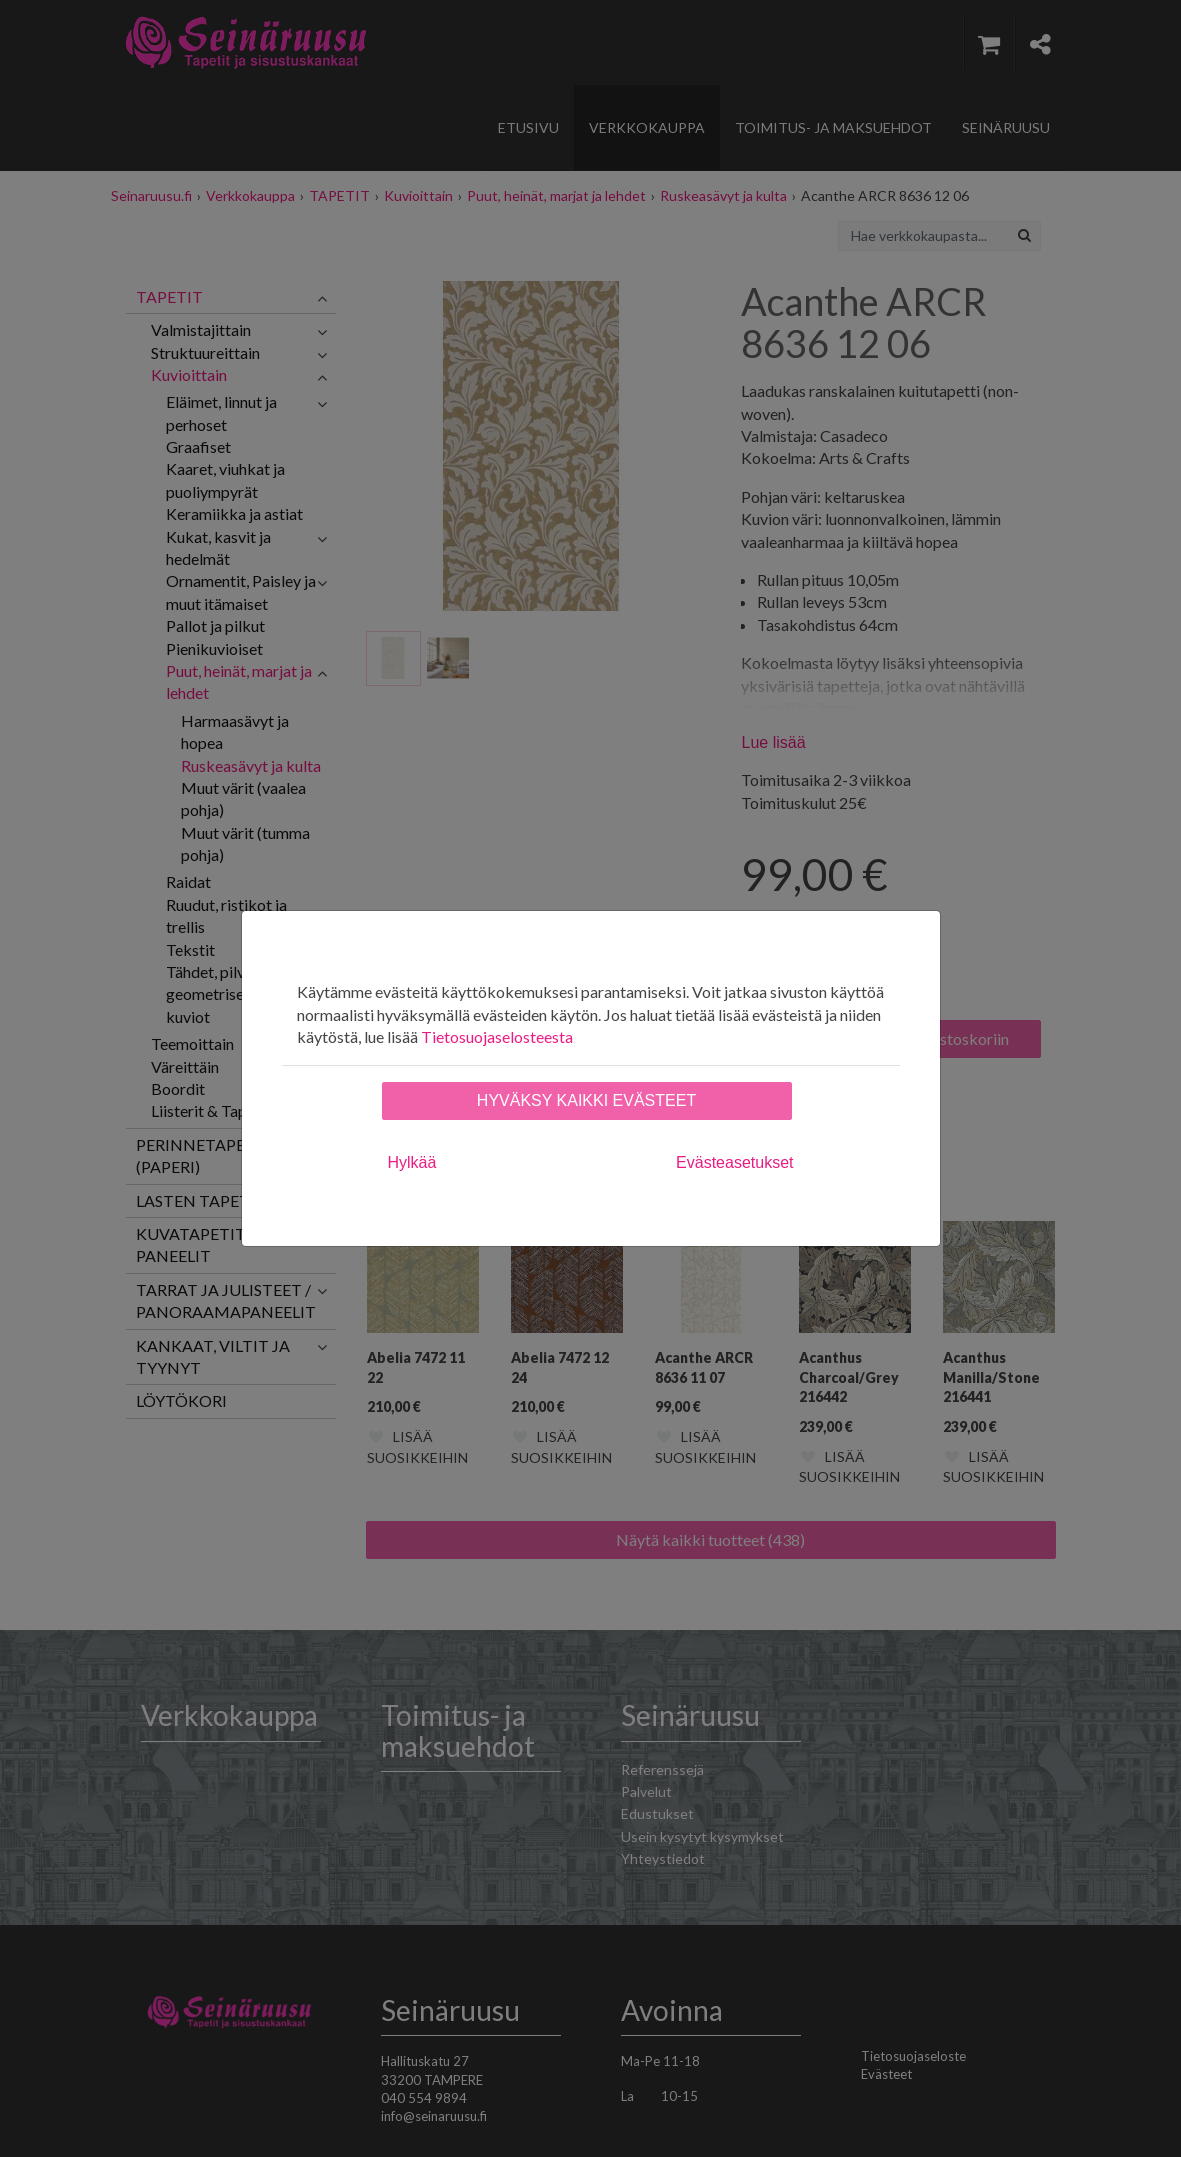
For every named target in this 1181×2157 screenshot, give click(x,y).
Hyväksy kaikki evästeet (586, 1100)
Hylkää (412, 1162)
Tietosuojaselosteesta (497, 1036)
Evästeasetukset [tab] (734, 1162)
